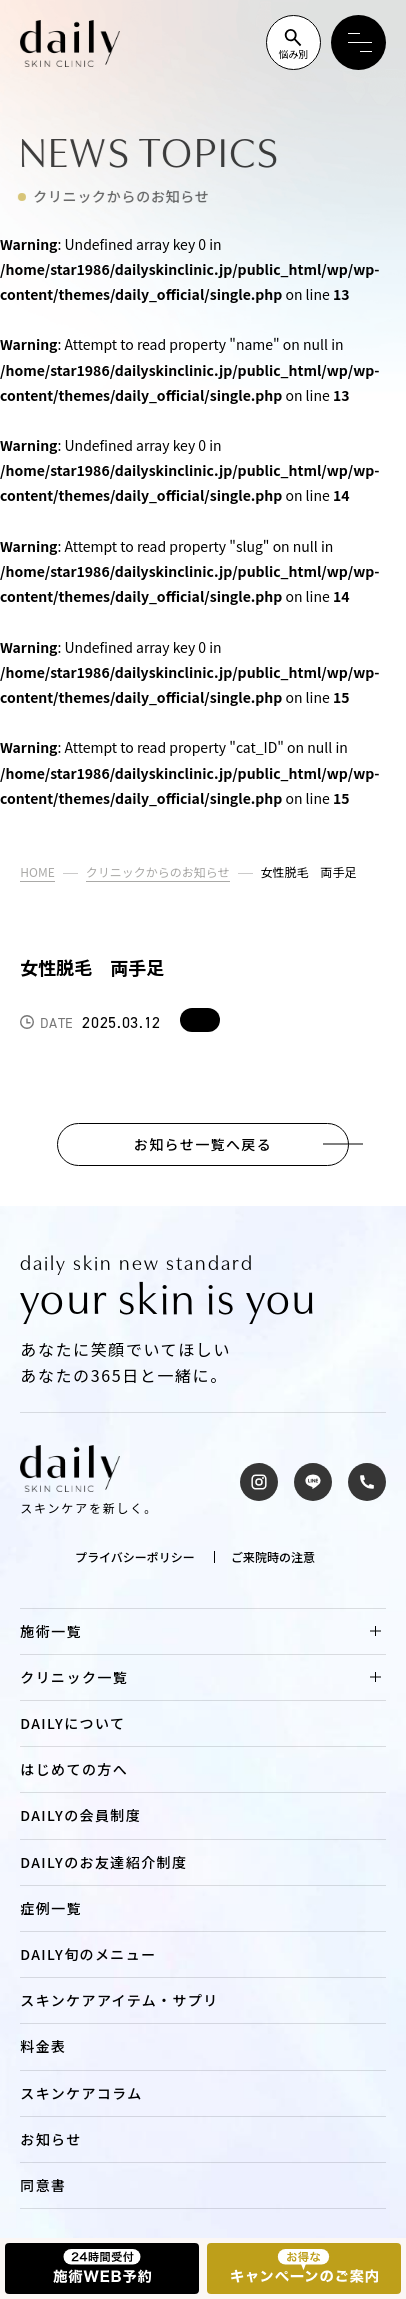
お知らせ (50, 2139)
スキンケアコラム (81, 2093)
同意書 (43, 2185)
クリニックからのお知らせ (158, 871)
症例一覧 (51, 1908)
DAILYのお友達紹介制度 (103, 1862)
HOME (37, 871)
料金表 (43, 2046)
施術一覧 (51, 1631)
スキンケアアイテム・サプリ (119, 2000)
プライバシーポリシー (135, 1557)
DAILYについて (72, 1723)
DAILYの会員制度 (80, 1815)
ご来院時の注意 (273, 1557)
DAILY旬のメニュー (88, 1954)
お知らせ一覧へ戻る (203, 1144)
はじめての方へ (74, 1769)
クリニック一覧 (74, 1677)
